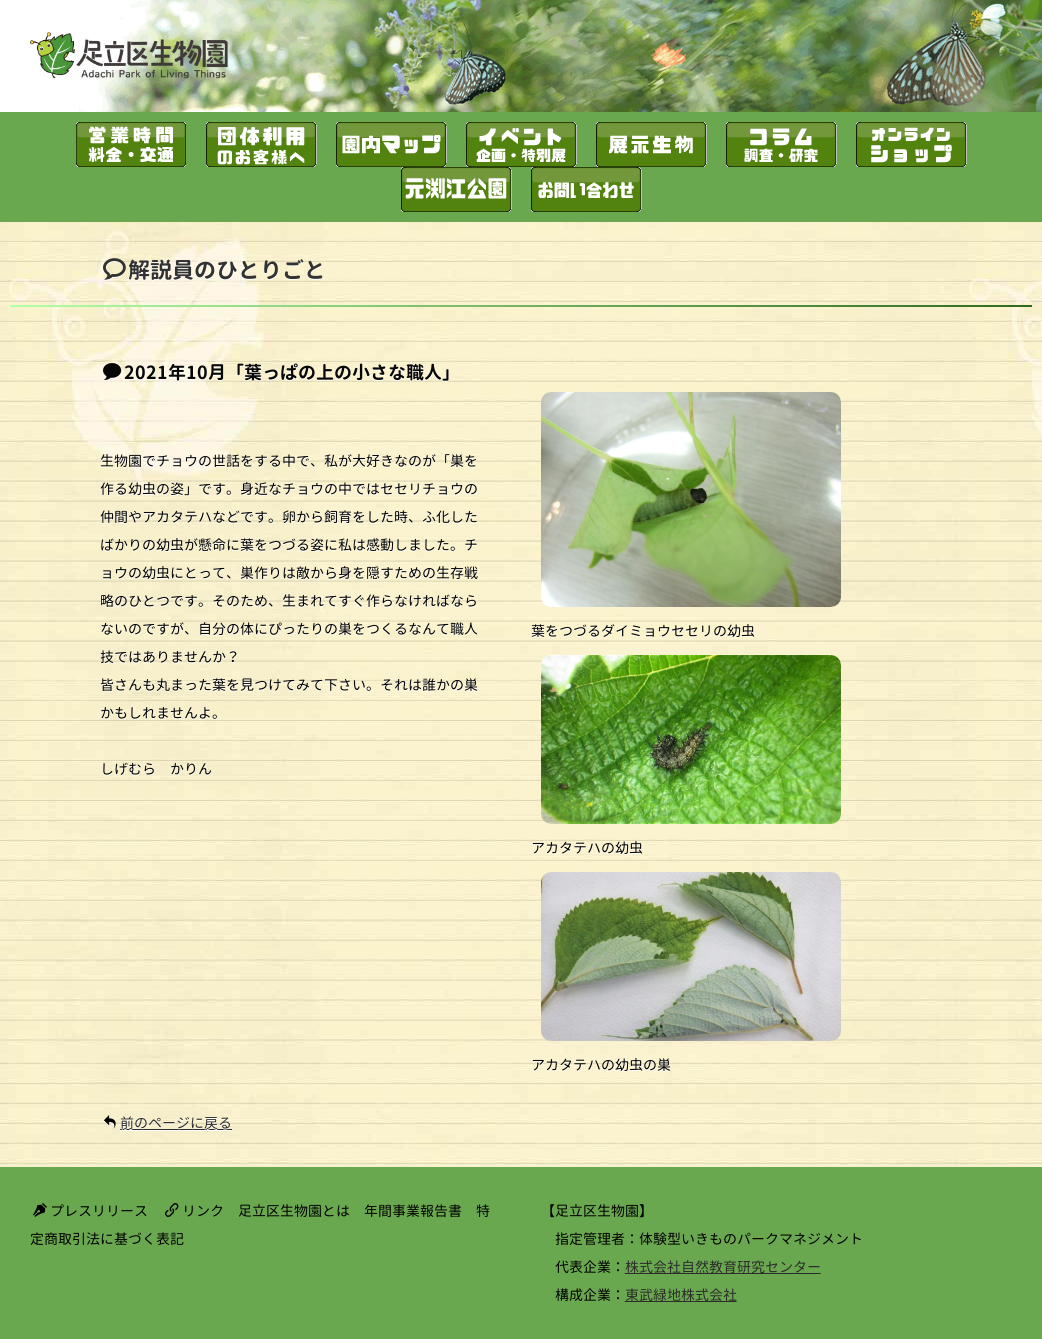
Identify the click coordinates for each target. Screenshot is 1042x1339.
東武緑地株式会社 (681, 1294)
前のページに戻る (176, 1122)
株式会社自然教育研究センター (723, 1266)
